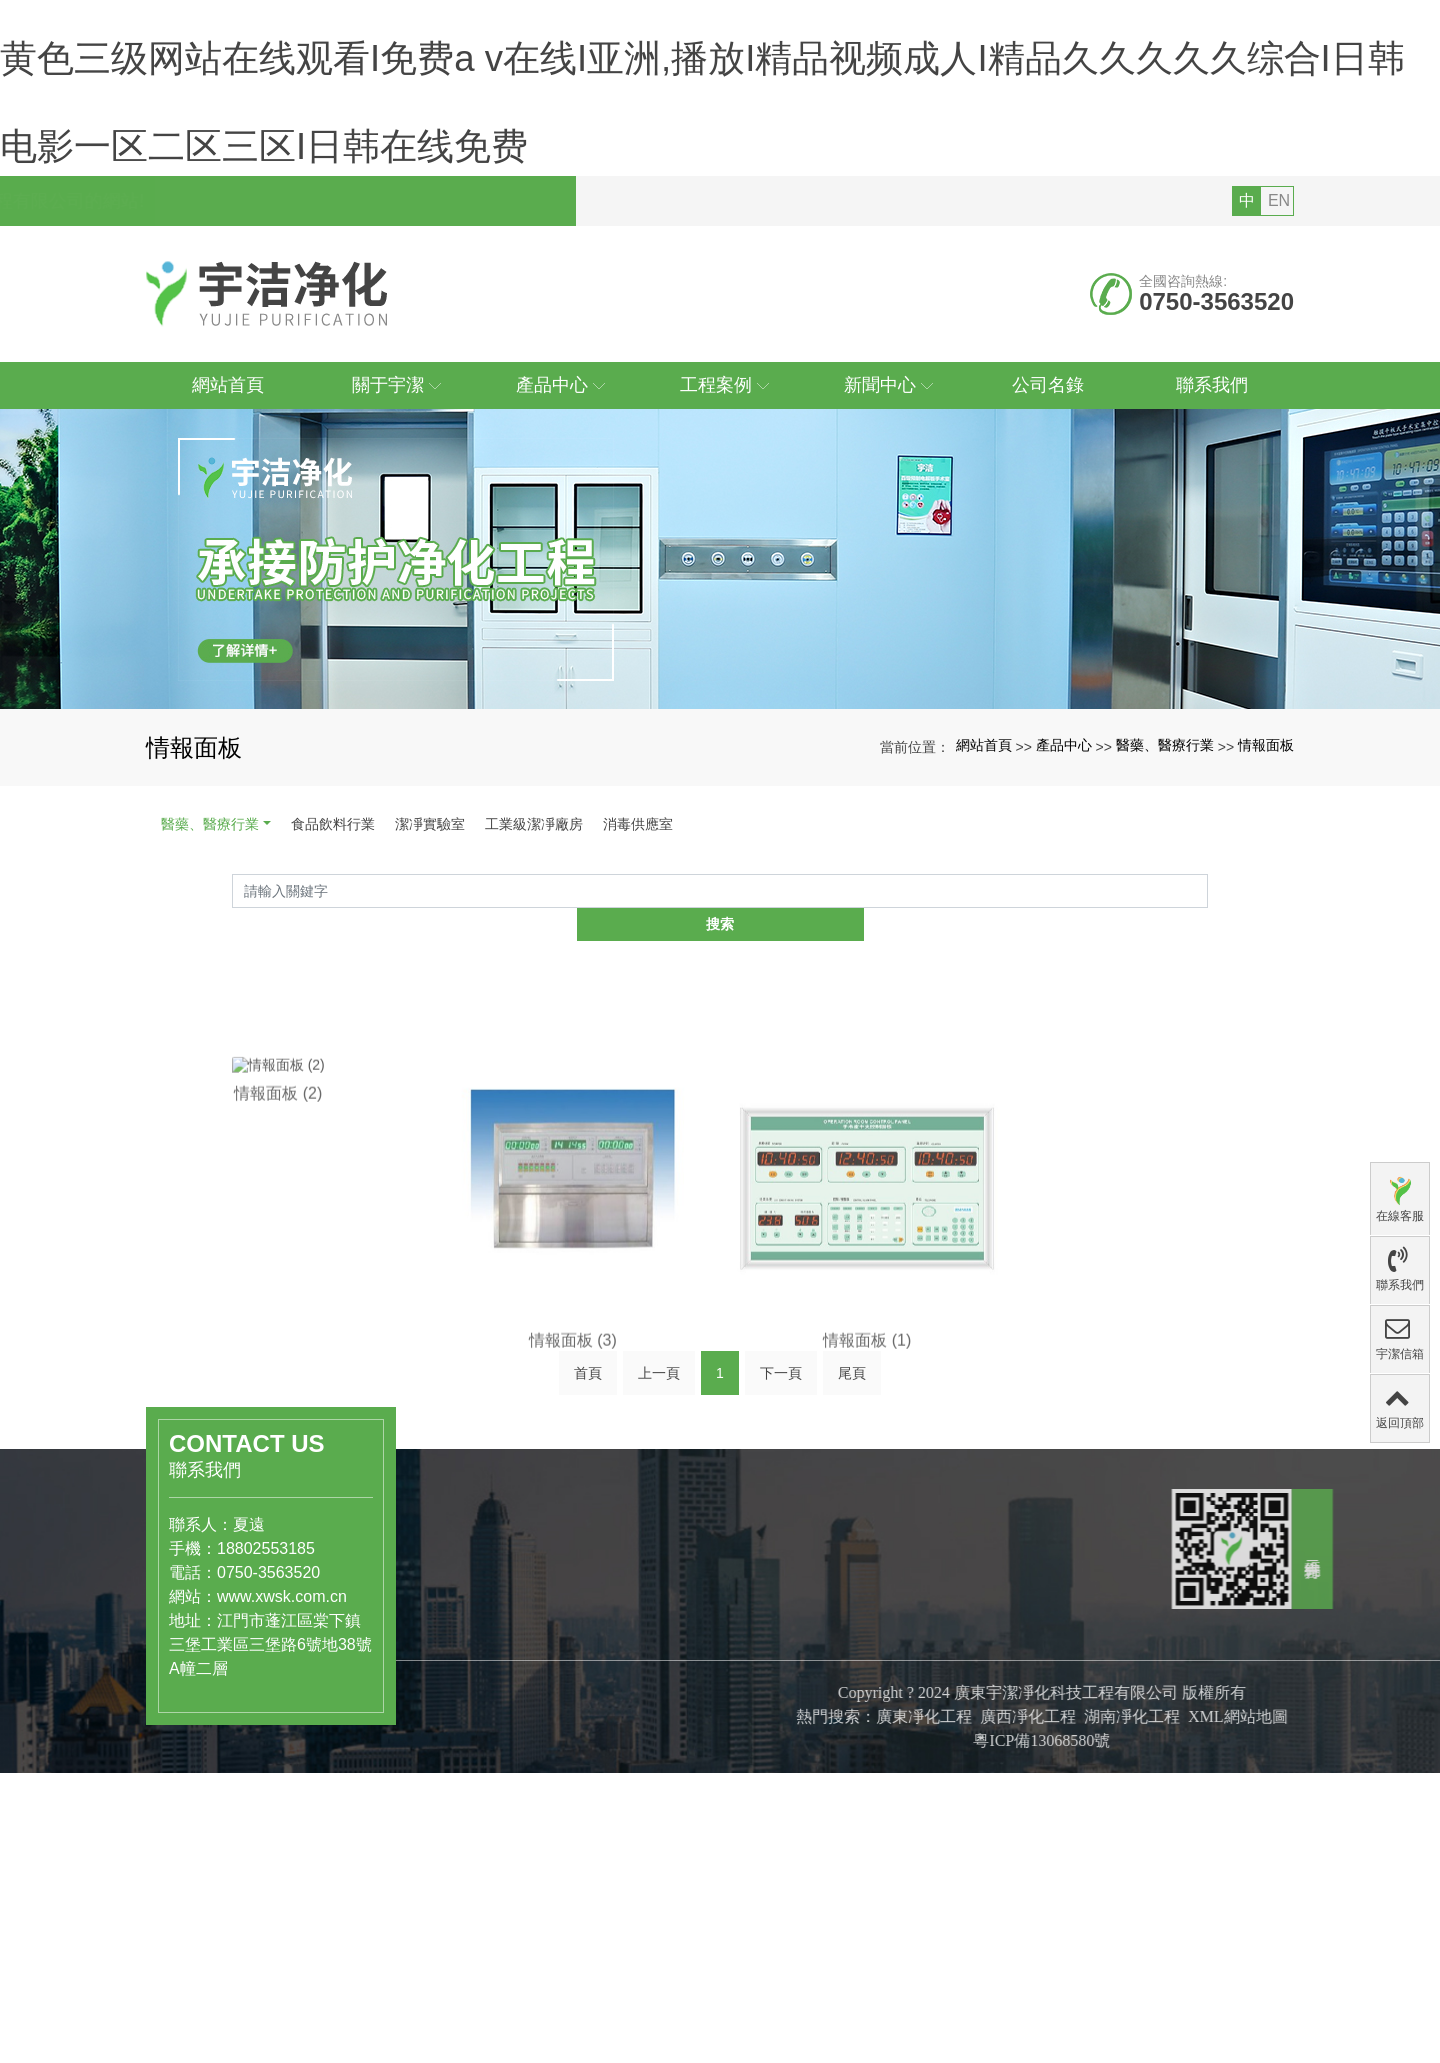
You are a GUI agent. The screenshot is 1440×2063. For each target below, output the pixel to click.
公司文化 (640, 1743)
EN (1279, 288)
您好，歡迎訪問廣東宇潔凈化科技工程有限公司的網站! (375, 289)
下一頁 (781, 1435)
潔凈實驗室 (430, 912)
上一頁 (659, 1435)
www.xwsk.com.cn (248, 1652)
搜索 (1208, 982)
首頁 (588, 1435)
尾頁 (852, 1435)
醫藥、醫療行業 (1165, 833)
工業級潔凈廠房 (534, 912)
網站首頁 (984, 833)
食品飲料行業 (333, 912)
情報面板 (1266, 833)
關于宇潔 (648, 1678)
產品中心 (1064, 833)
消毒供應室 (638, 912)
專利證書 (640, 1785)
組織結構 (640, 1764)
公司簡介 (640, 1722)
